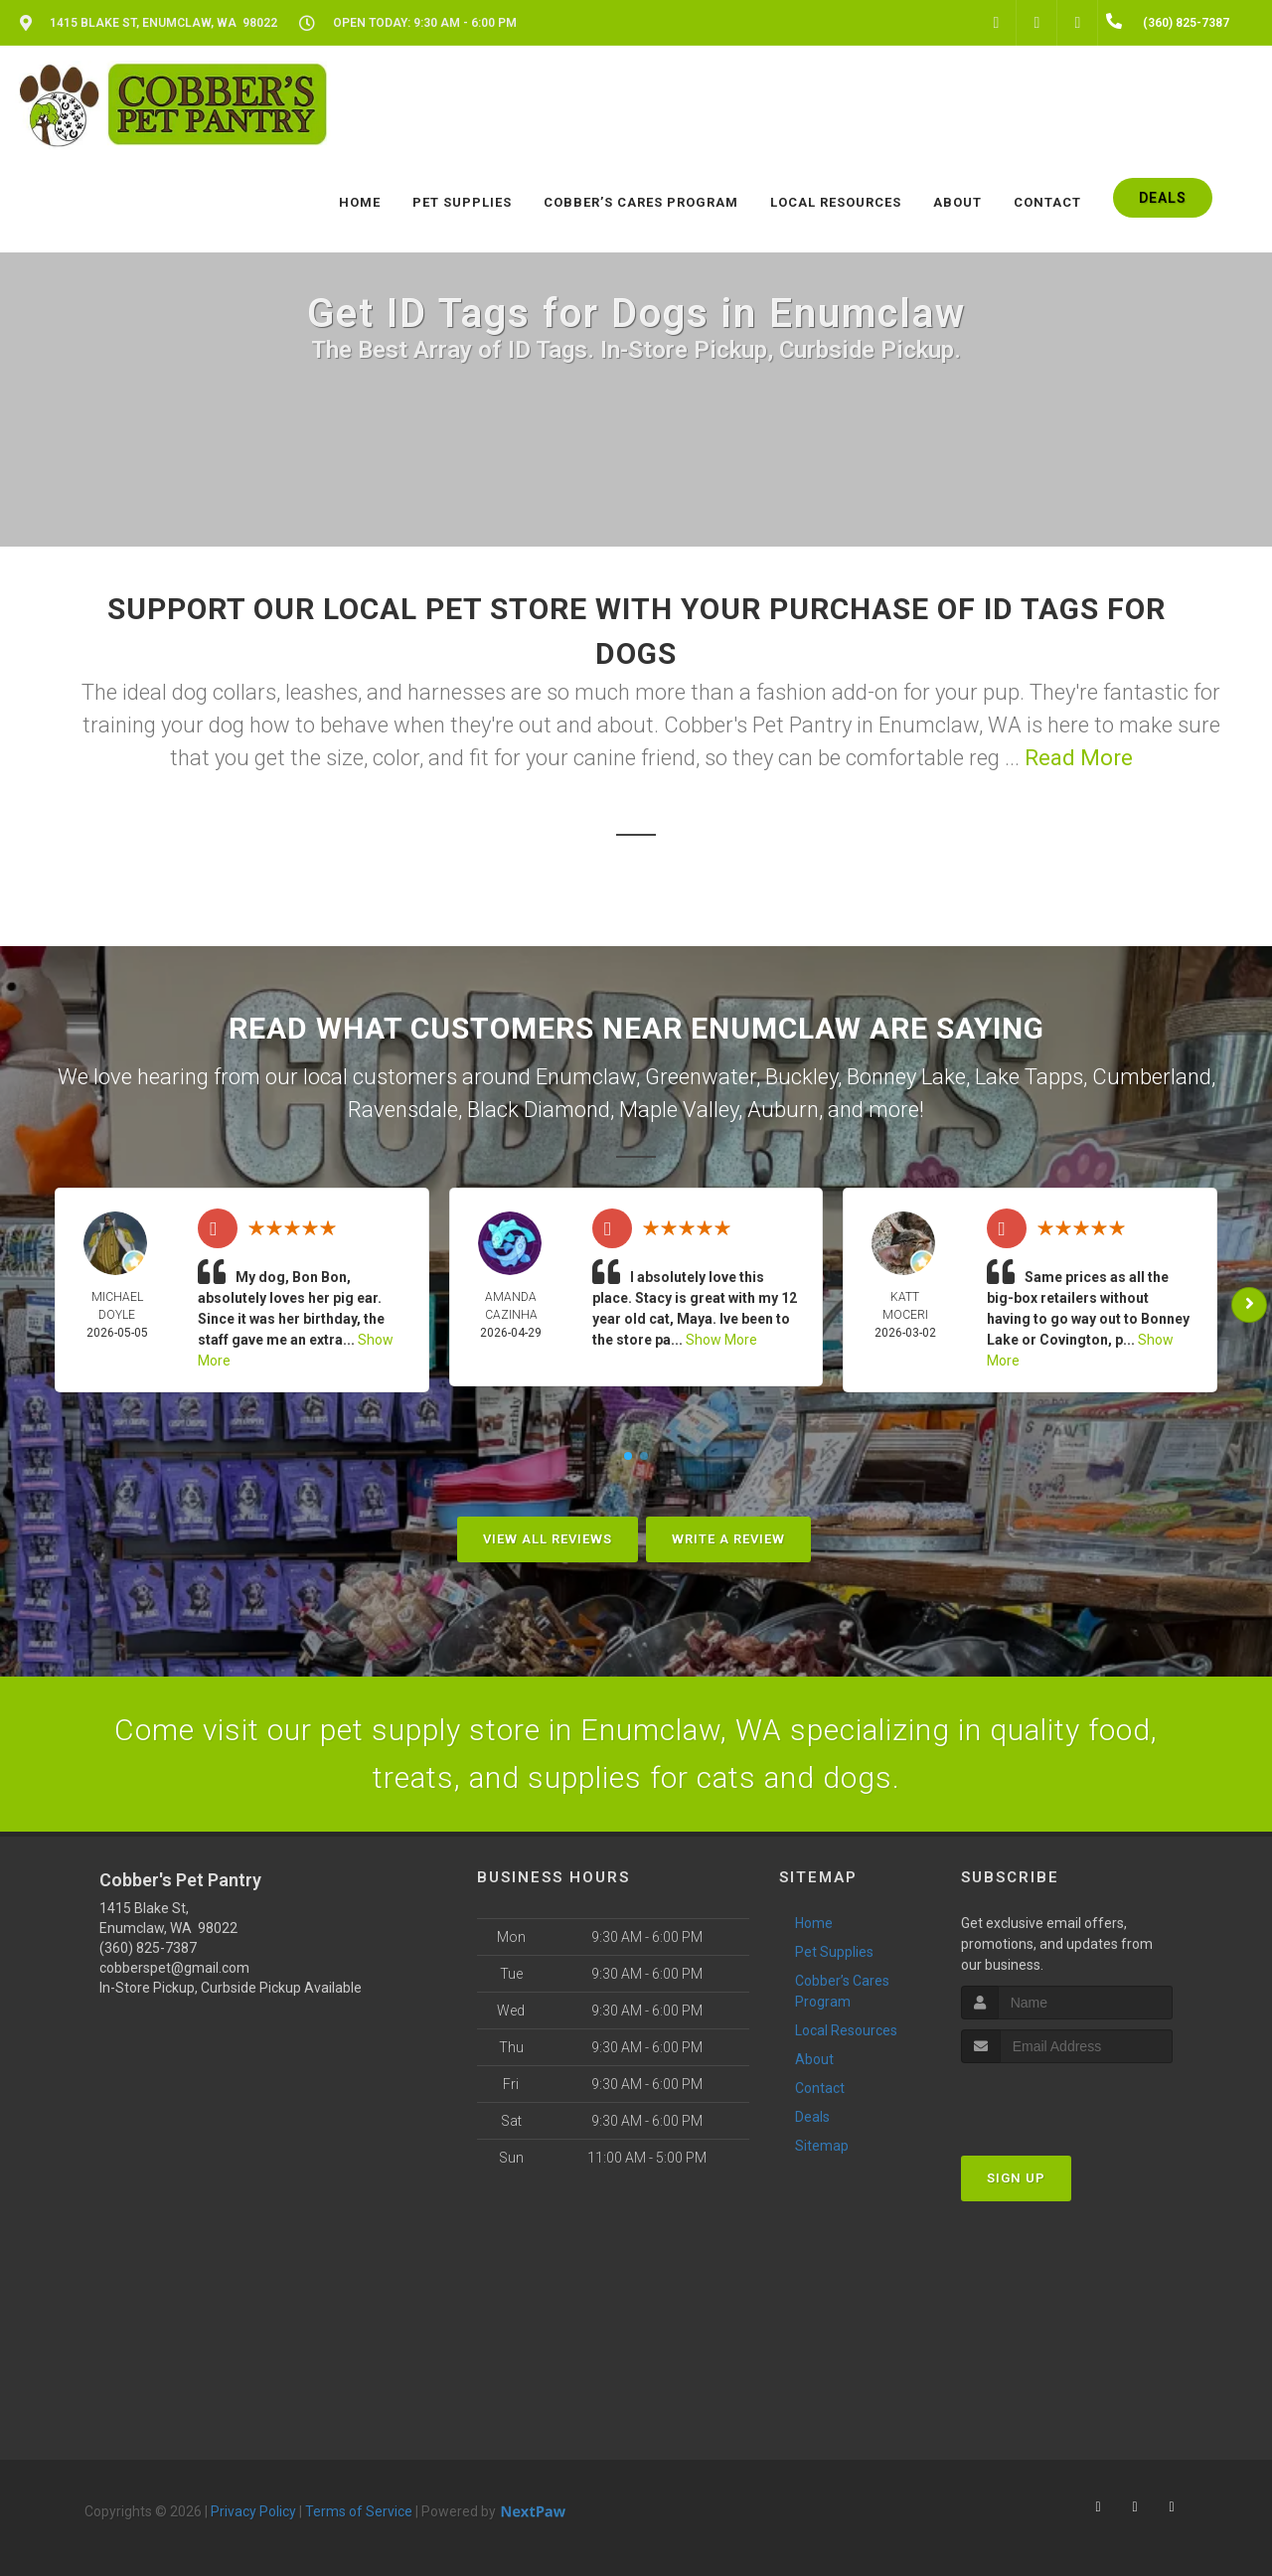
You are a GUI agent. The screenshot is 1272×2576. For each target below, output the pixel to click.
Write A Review (728, 1538)
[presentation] (1067, 2100)
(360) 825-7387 (148, 1948)
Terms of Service (358, 2511)
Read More (1079, 757)
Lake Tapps (1029, 1076)
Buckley (801, 1076)
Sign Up (1016, 2178)
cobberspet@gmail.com (174, 1968)
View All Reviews (547, 1538)
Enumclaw (586, 1076)
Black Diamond (538, 1109)
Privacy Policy (253, 2511)
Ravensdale (403, 1109)
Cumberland (1151, 1076)
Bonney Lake (906, 1076)
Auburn (783, 1109)
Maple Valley (678, 1109)
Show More (721, 1340)
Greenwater (700, 1076)
